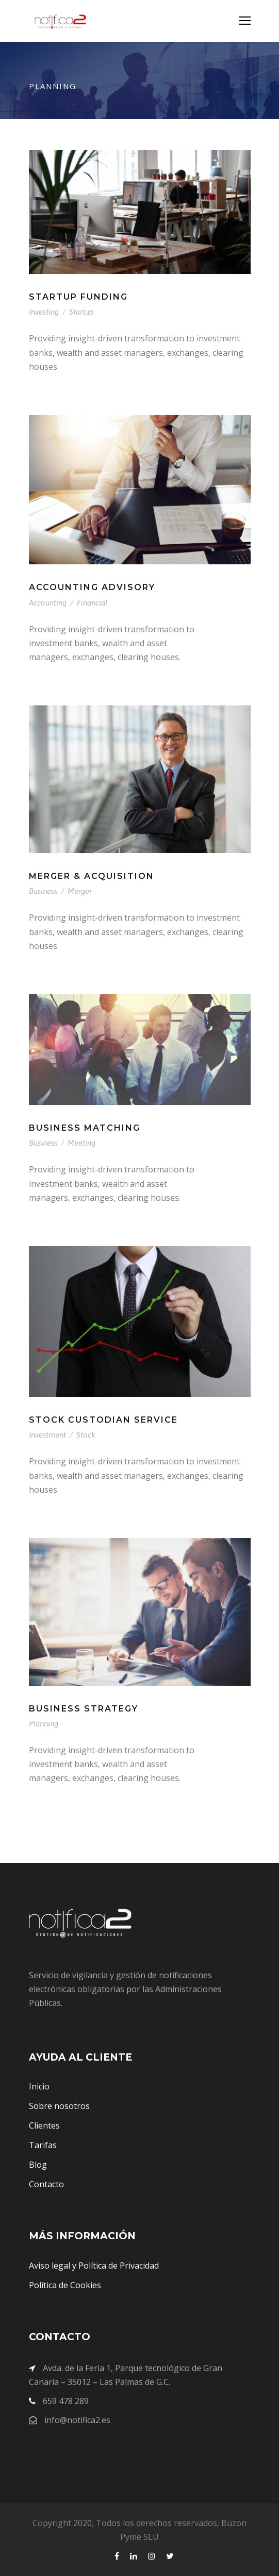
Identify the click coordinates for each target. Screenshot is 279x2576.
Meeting (81, 1142)
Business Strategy (83, 1709)
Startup (81, 311)
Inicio (39, 2086)
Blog (38, 2164)
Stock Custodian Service (103, 1420)
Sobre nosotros (59, 2106)
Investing (44, 311)
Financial (92, 602)
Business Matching (84, 1128)
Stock (85, 1434)
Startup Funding (78, 297)
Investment (47, 1434)
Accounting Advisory (92, 587)
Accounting (48, 602)
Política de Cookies (65, 2285)
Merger (80, 891)
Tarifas (43, 2145)
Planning (43, 1723)
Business (43, 891)
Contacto (46, 2184)
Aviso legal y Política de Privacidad (94, 2265)
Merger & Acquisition (91, 876)
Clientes (44, 2125)
